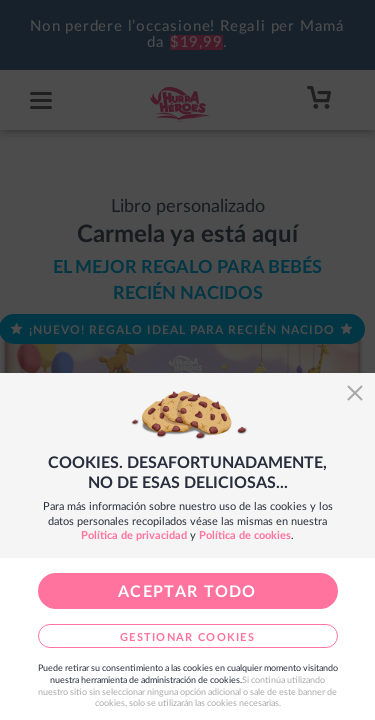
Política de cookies (245, 535)
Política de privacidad (134, 535)
